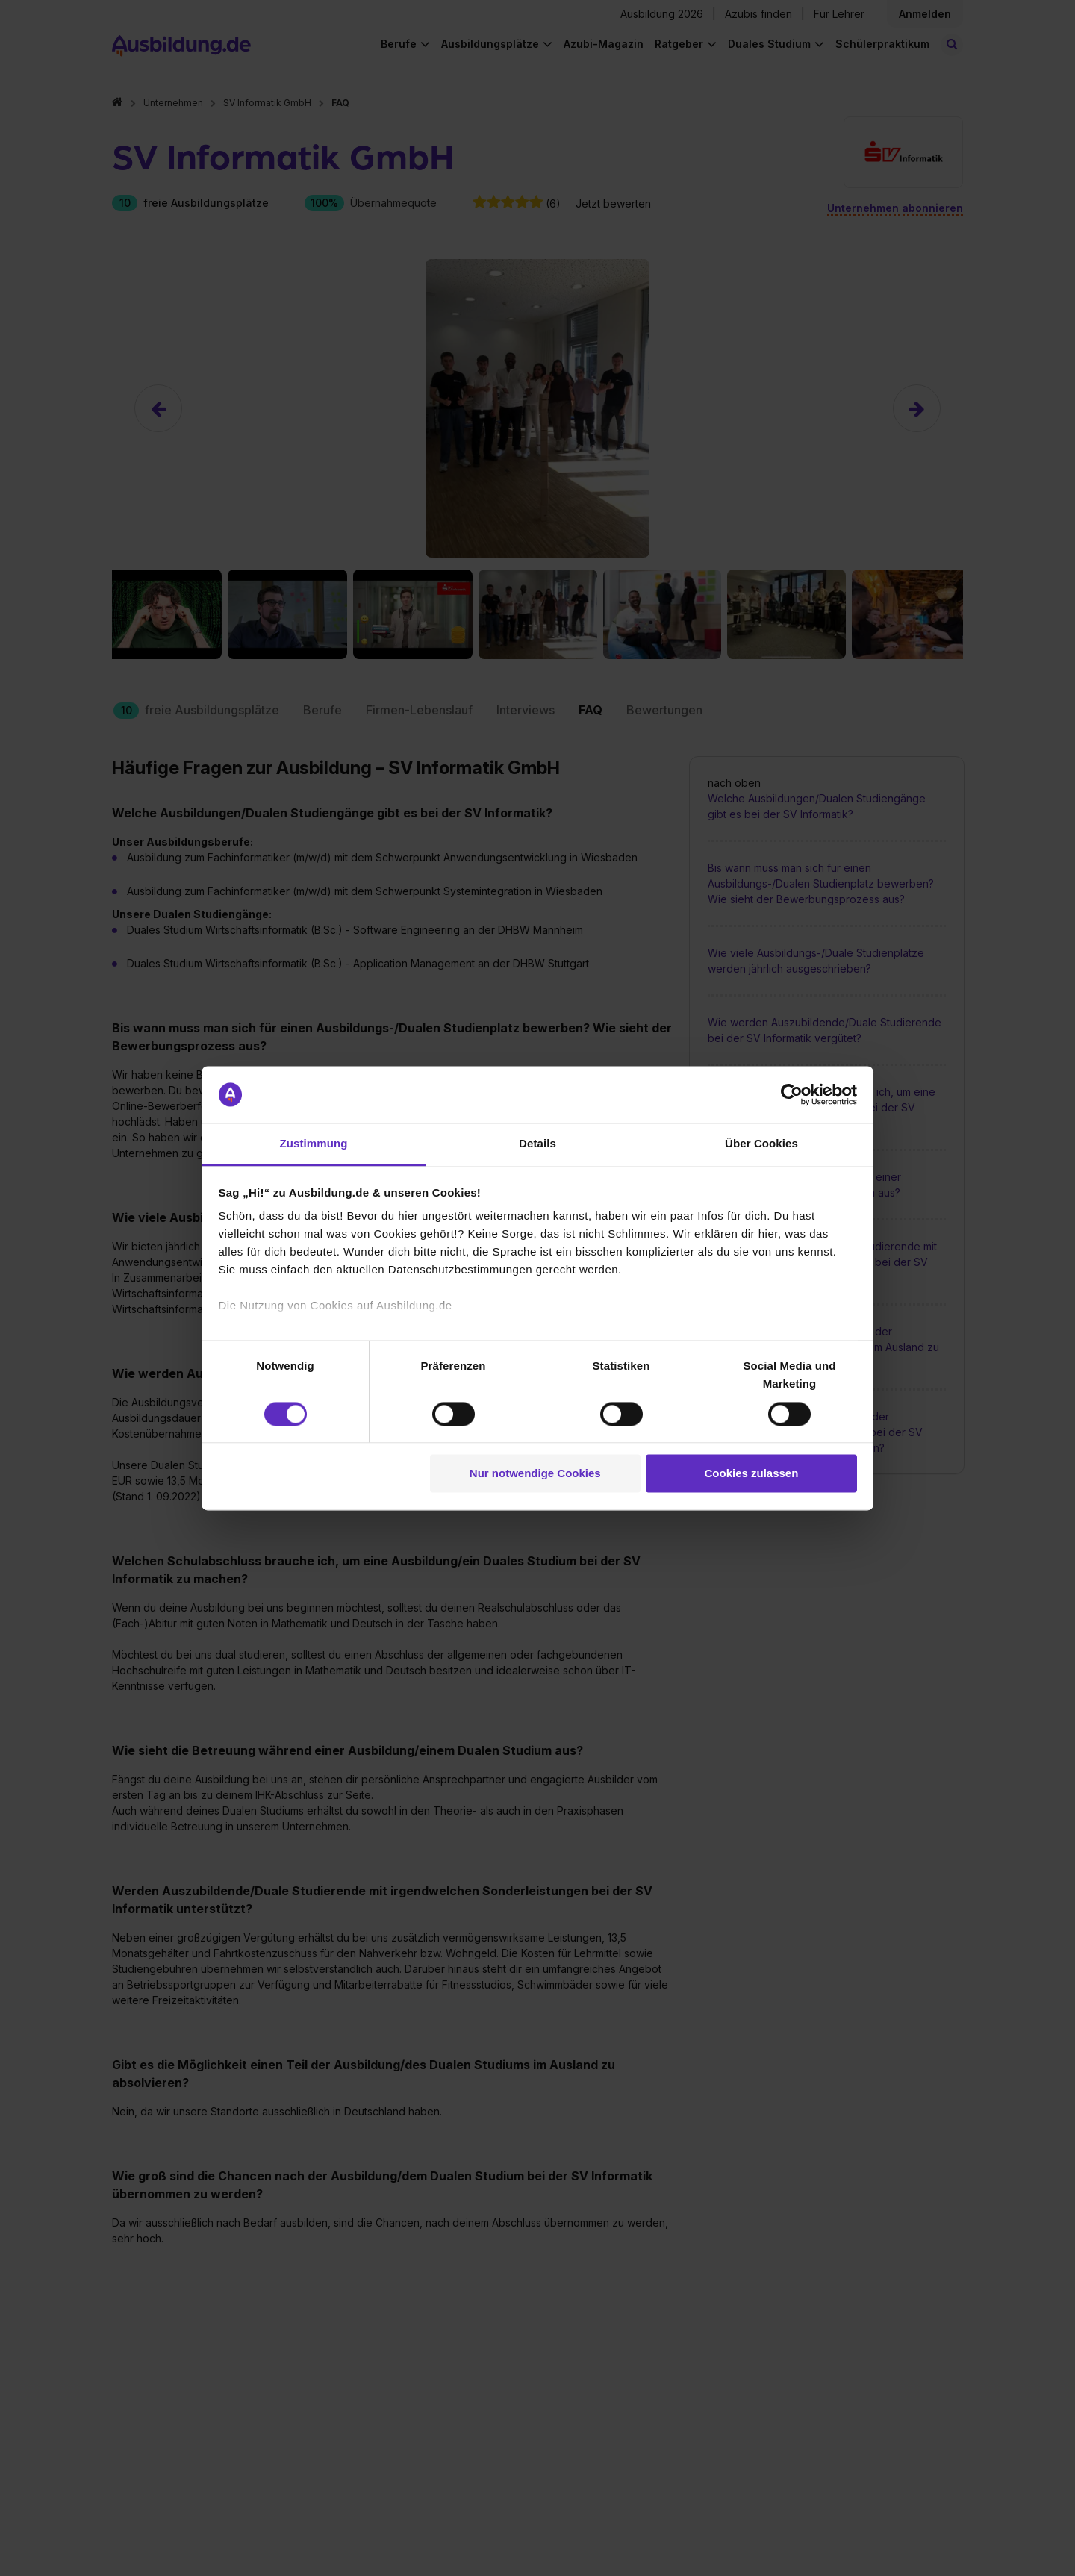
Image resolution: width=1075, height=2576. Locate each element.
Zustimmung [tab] (314, 1144)
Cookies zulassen (751, 1474)
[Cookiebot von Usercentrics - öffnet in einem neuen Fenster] (791, 1094)
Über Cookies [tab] (761, 1144)
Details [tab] (537, 1144)
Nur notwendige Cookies (535, 1474)
